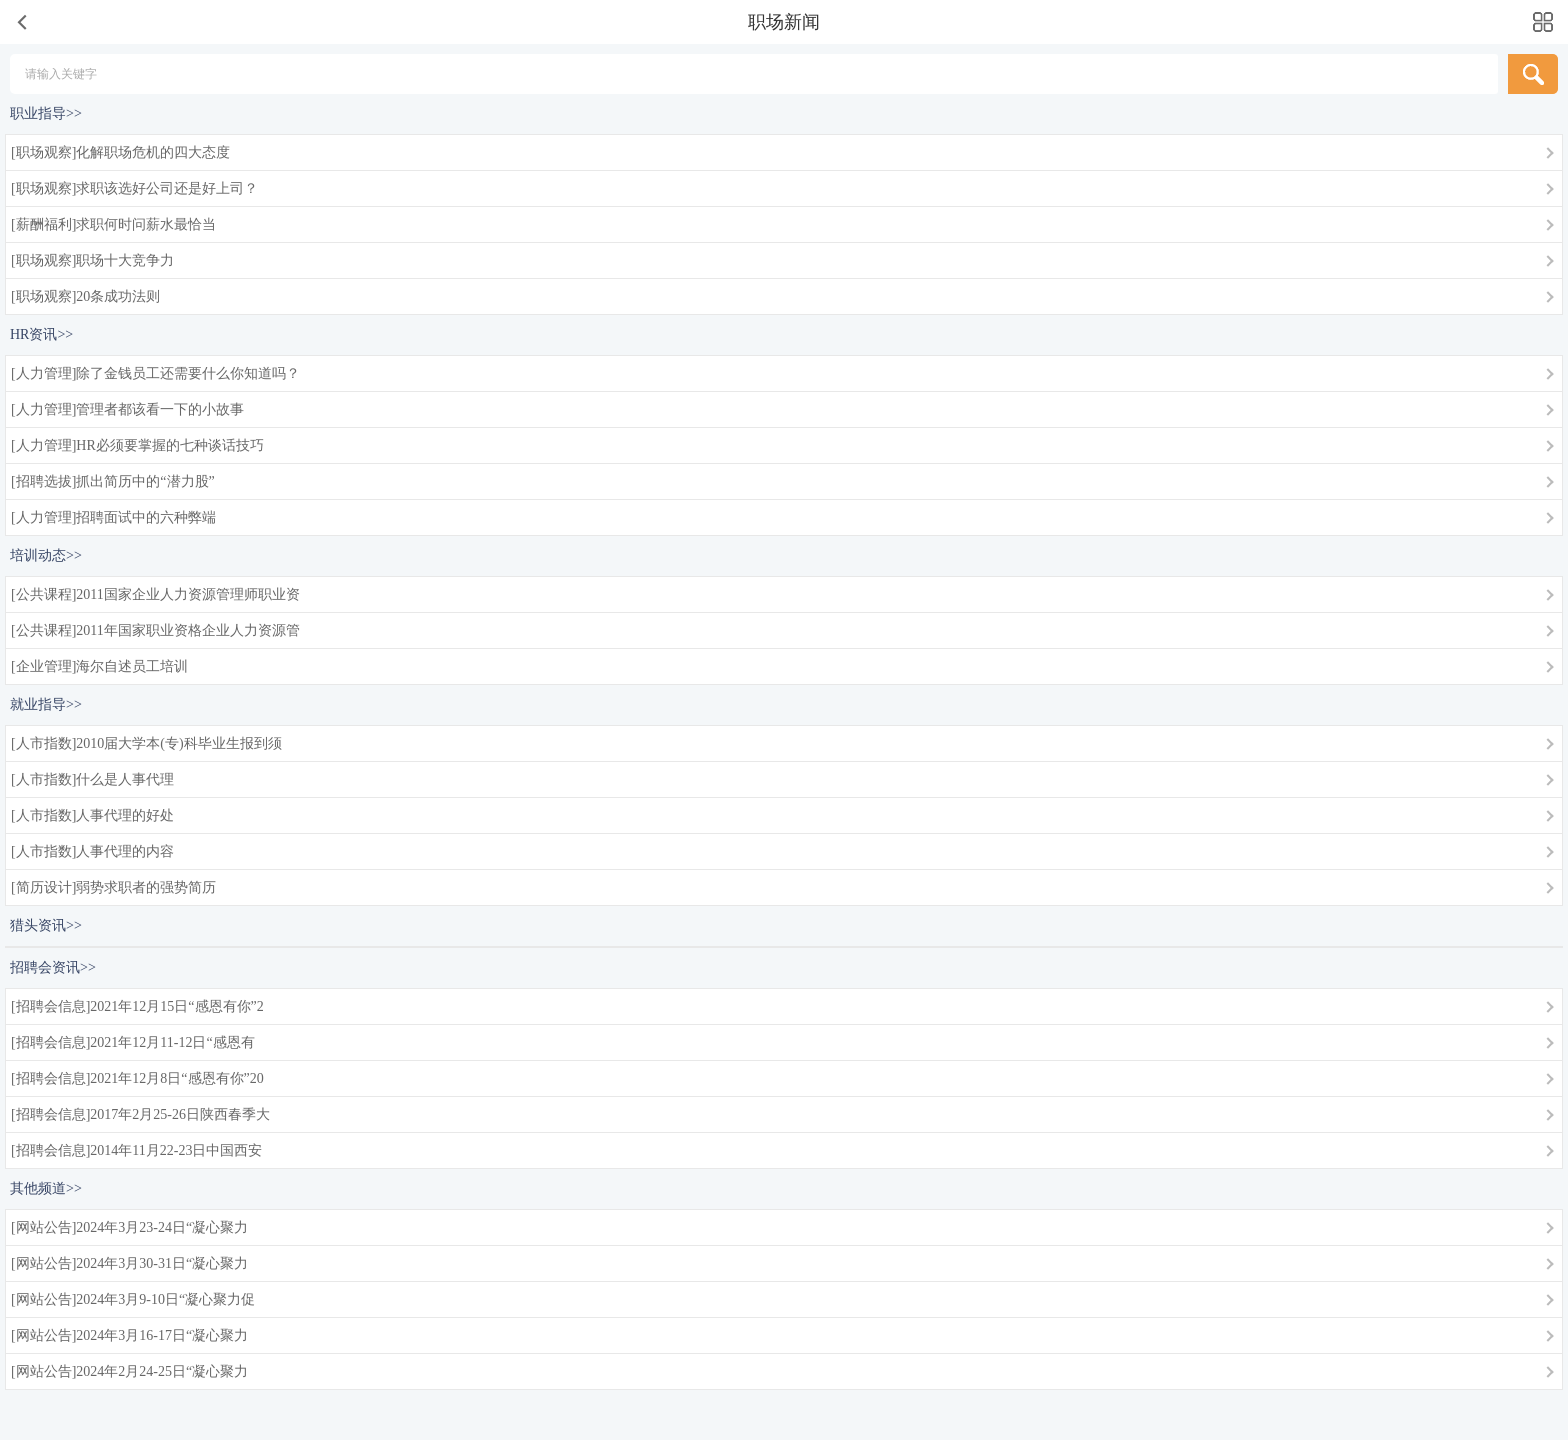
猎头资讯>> (46, 925)
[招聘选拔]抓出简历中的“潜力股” (113, 481)
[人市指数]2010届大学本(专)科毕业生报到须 (146, 743)
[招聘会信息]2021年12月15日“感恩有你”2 (137, 1006)
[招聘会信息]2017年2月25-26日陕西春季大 (140, 1114)
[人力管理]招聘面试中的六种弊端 (113, 517)
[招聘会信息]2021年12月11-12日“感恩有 (133, 1042)
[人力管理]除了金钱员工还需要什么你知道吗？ (155, 373)
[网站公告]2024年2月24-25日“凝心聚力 (129, 1371)
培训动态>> (46, 555)
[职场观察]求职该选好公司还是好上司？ (134, 188)
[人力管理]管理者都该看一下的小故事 (127, 409)
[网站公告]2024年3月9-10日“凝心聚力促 (133, 1299)
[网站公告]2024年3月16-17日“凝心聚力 (129, 1335)
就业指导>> (46, 704)
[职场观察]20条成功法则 (85, 296)
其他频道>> (46, 1188)
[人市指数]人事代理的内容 (92, 851)
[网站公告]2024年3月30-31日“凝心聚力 (129, 1263)
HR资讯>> (41, 334)
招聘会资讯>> (53, 967)
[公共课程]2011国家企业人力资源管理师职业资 (155, 594)
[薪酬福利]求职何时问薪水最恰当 (113, 224)
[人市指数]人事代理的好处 (92, 815)
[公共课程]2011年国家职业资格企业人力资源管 (155, 630)
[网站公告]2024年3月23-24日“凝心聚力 (129, 1227)
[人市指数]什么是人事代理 (92, 779)
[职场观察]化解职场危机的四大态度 (120, 152)
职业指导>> (46, 113)
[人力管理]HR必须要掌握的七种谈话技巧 (137, 445)
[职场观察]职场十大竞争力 (92, 260)
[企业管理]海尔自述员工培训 (99, 666)
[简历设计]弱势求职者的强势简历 (113, 887)
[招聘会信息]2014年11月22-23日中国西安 (136, 1150)
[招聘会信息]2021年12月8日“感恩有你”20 (137, 1078)
